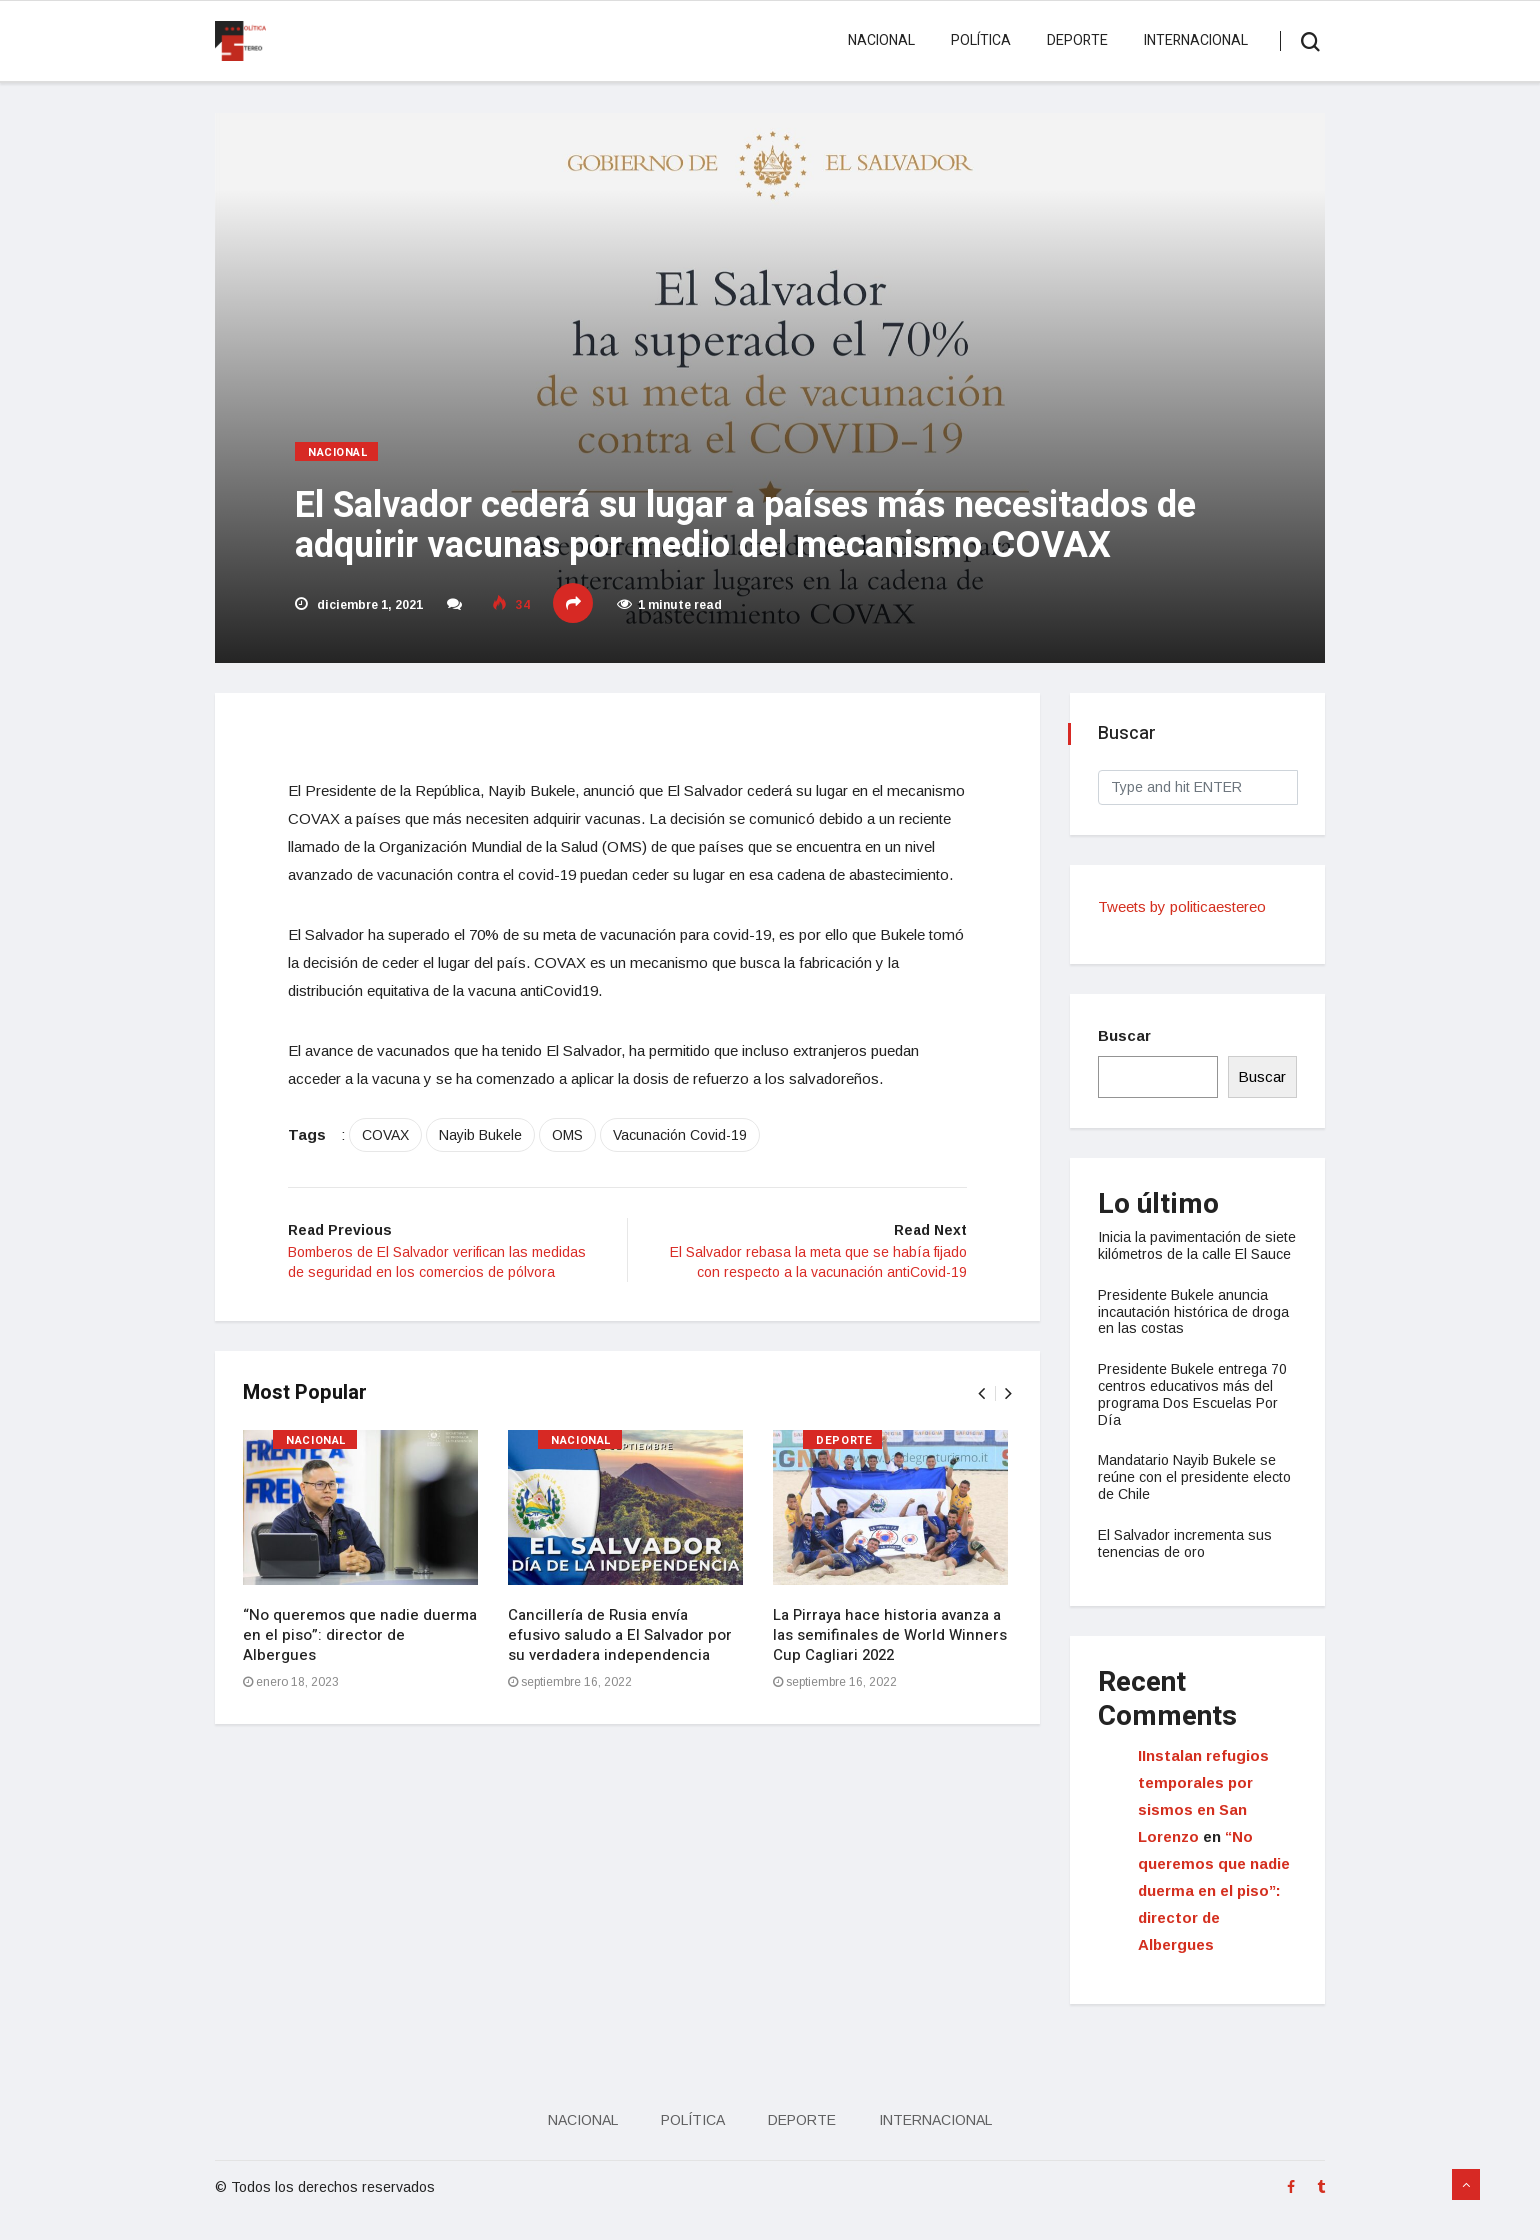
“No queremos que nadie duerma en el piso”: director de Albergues (362, 1667)
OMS (574, 1166)
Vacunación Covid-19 (687, 1166)
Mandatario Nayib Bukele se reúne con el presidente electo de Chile (1196, 1494)
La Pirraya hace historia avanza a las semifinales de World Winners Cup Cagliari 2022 (892, 1667)
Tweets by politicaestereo (1184, 906)
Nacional (880, 40)
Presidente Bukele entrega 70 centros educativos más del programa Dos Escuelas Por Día (1194, 1411)
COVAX (392, 1166)
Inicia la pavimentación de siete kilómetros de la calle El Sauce (1192, 1254)
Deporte (1076, 40)
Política (980, 40)
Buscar (1126, 1035)
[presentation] (979, 1425)
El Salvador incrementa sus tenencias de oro (1187, 1560)
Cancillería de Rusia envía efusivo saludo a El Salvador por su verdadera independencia (622, 1667)
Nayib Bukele (487, 1166)
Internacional (1195, 40)
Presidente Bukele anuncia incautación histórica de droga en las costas (1195, 1329)
